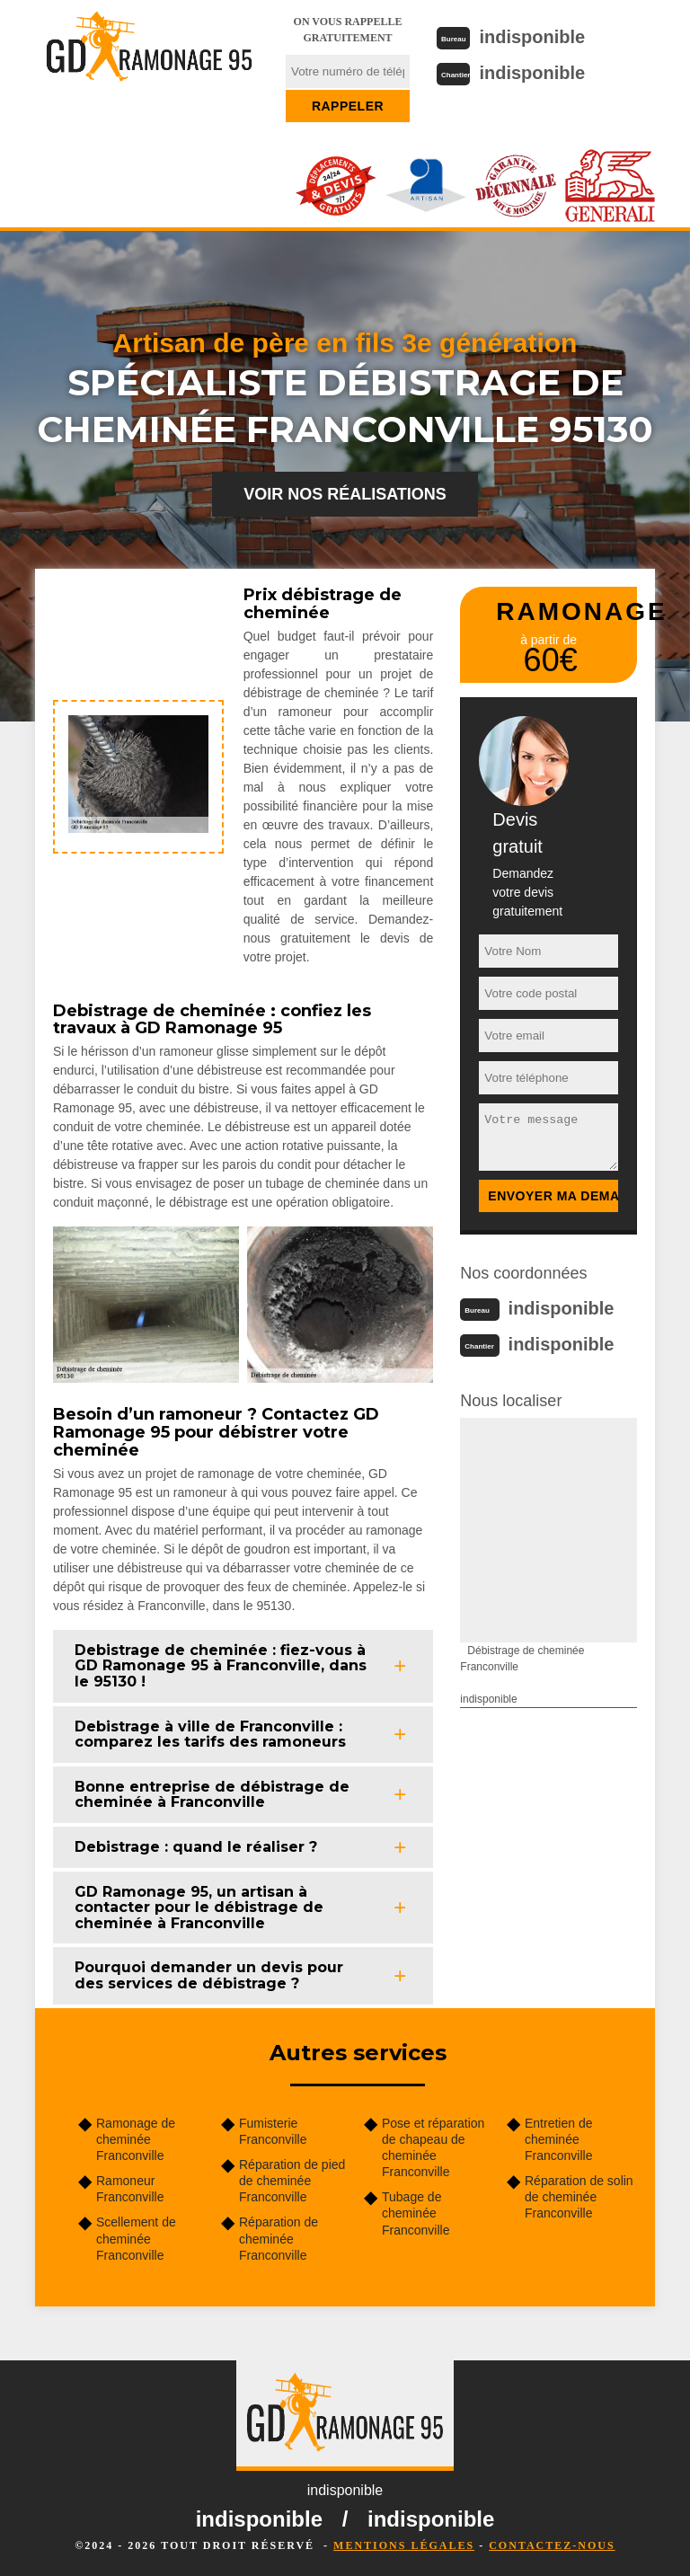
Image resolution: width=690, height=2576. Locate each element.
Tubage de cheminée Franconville (415, 2213)
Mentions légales (403, 2545)
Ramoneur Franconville (130, 2188)
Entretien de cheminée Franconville (559, 2139)
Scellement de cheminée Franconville (136, 2238)
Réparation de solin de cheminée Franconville (579, 2196)
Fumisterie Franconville (272, 2131)
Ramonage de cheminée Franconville (135, 2139)
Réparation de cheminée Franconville (278, 2238)
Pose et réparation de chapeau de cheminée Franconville (433, 2148)
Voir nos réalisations (345, 494)
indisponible (532, 37)
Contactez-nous (552, 2545)
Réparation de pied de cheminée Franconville (292, 2180)
